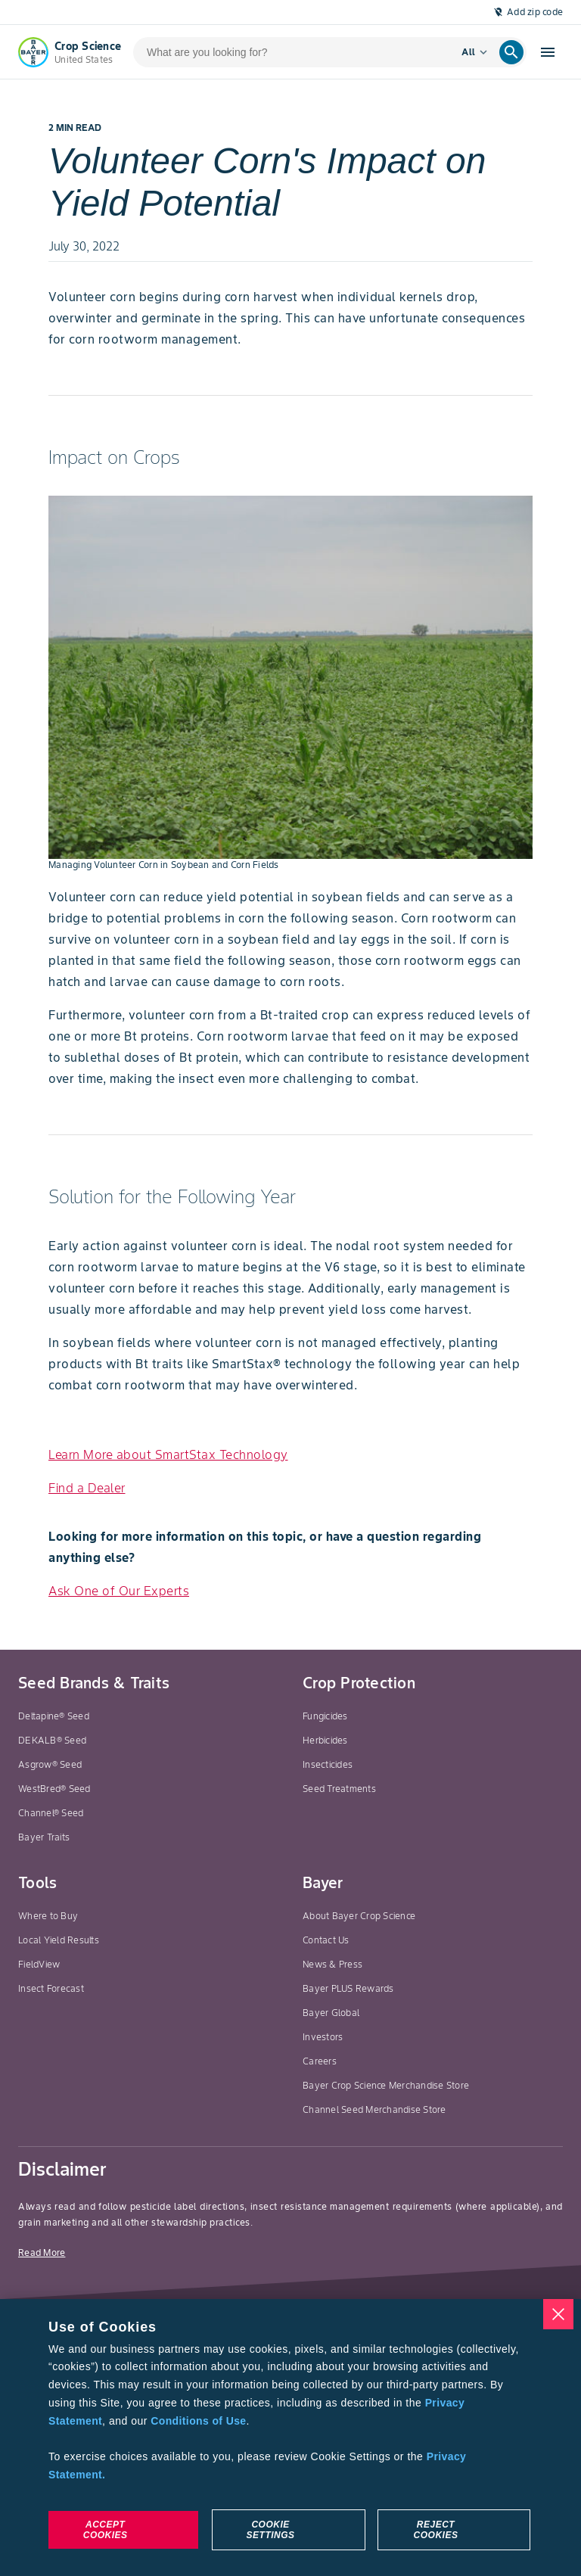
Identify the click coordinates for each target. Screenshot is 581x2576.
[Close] (558, 2314)
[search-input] (287, 52)
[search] (511, 52)
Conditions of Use (198, 2421)
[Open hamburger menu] (548, 52)
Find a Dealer (87, 1487)
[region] (290, 2437)
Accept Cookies (105, 2529)
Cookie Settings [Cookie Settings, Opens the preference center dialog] (271, 2529)
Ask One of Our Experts (118, 1590)
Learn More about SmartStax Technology (168, 1454)
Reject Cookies (436, 2529)
